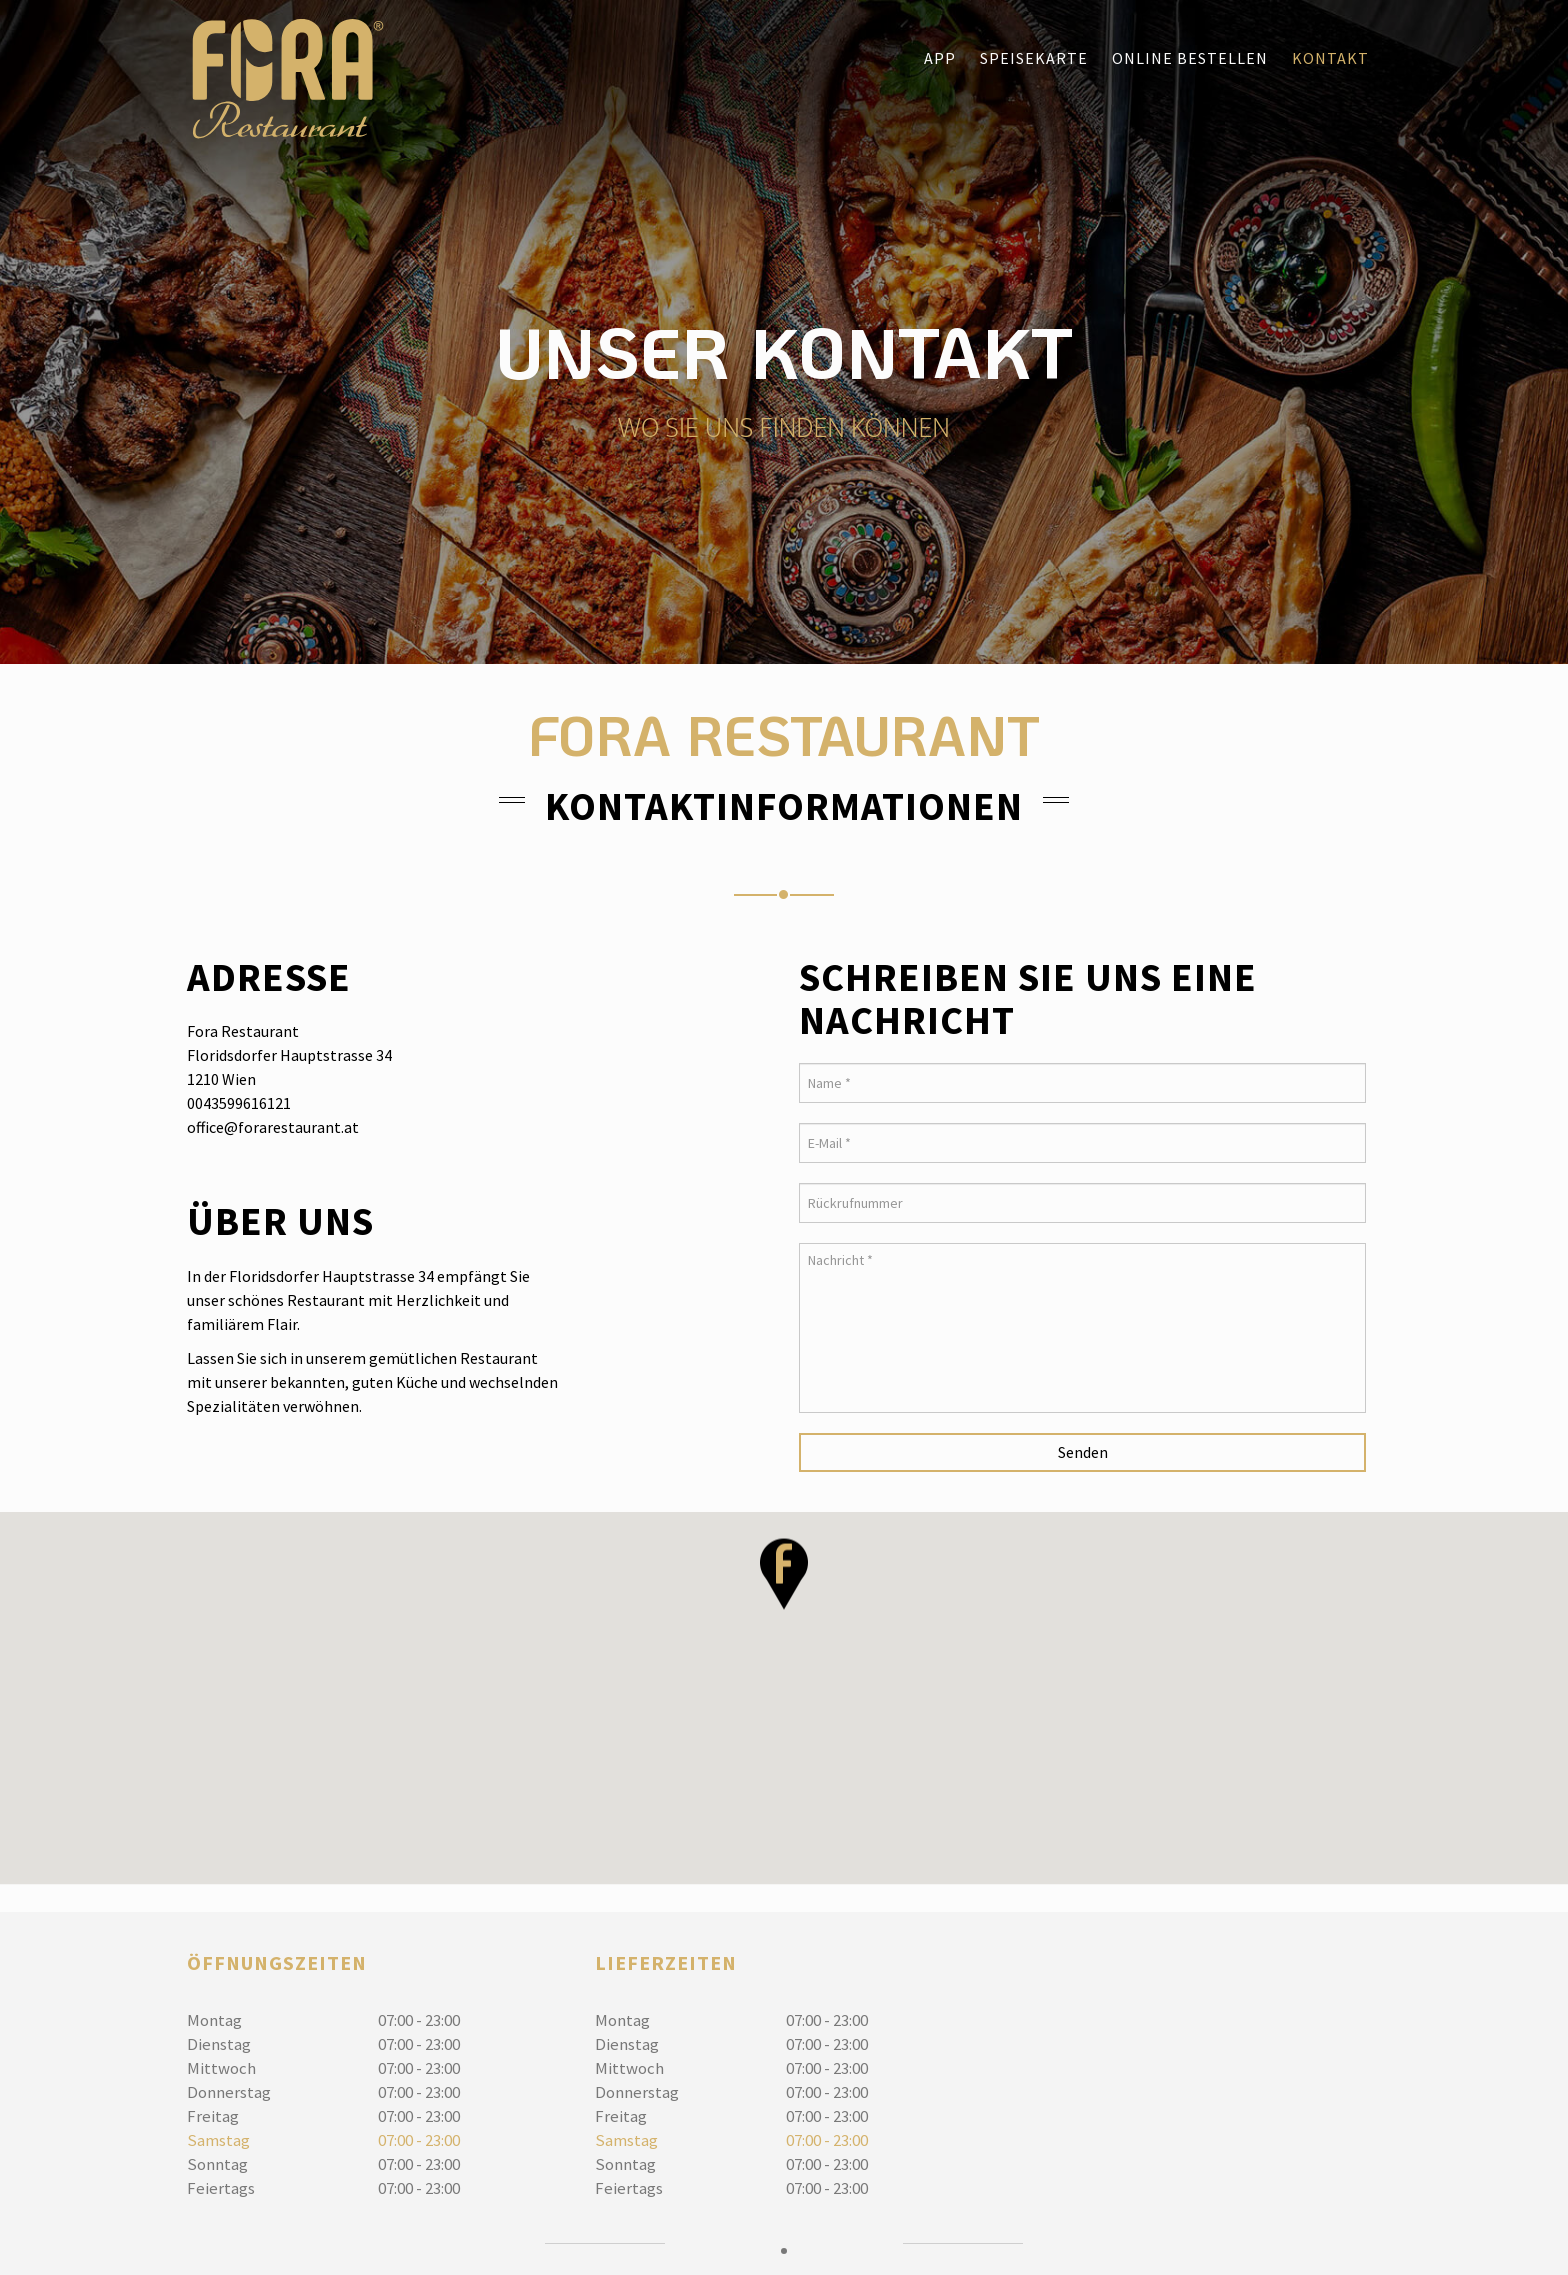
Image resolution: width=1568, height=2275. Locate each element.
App (940, 58)
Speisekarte (1034, 58)
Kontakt (1330, 58)
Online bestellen (1190, 58)
